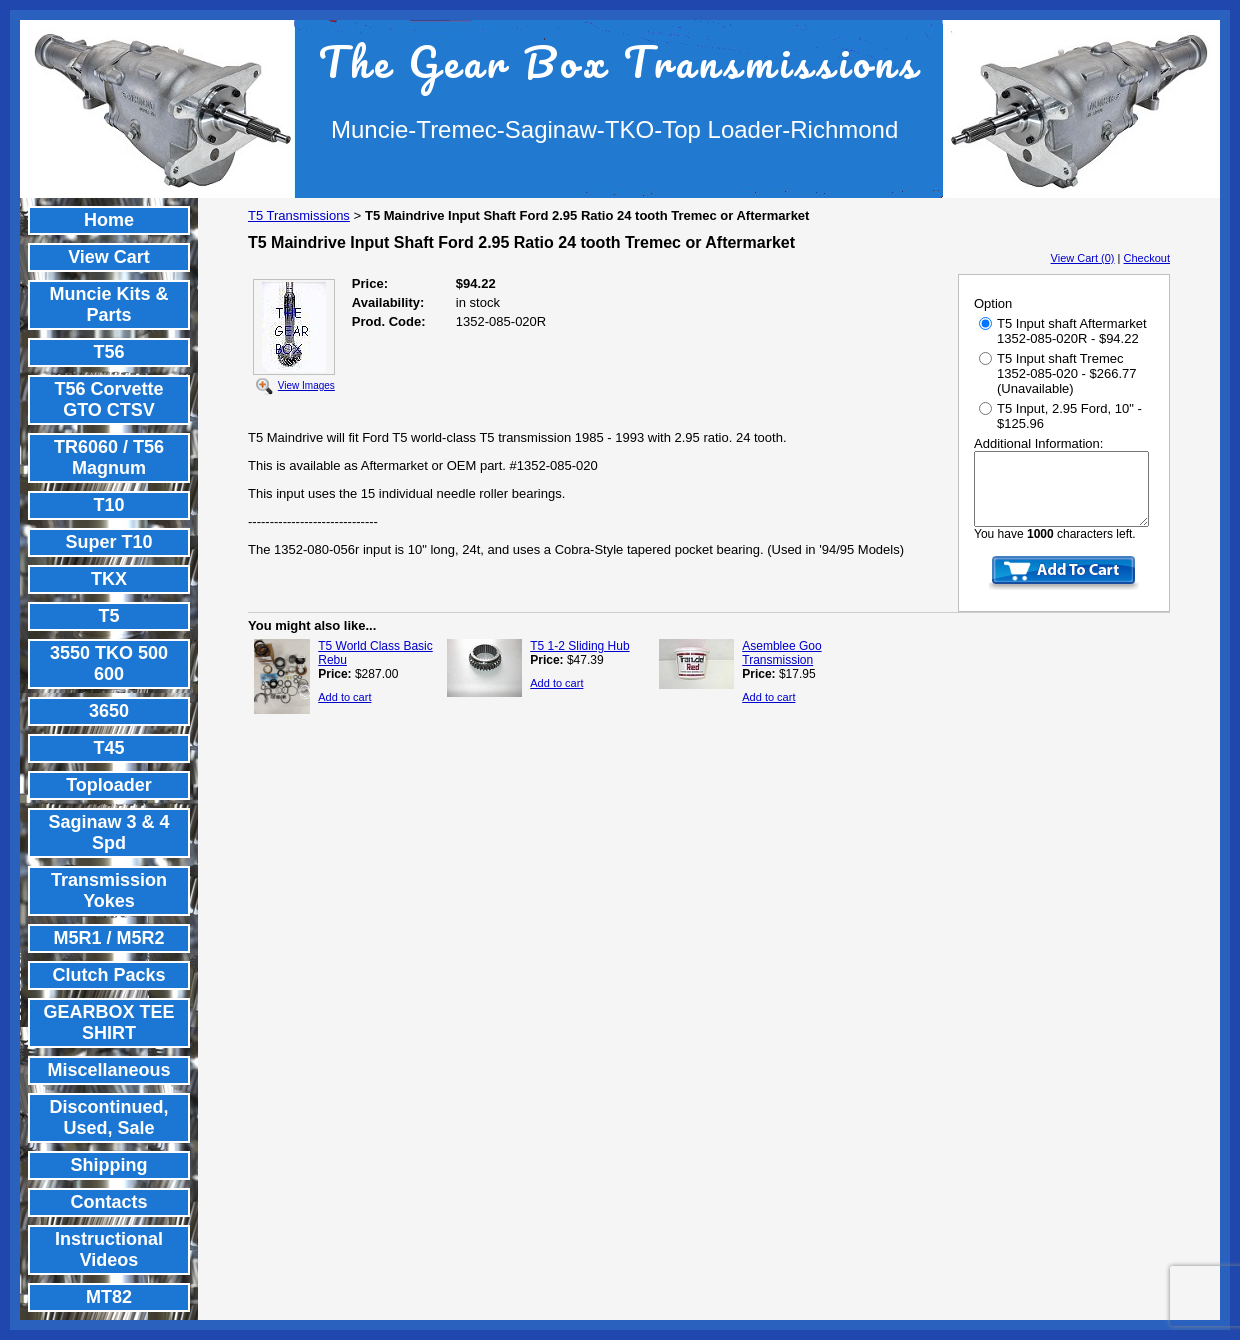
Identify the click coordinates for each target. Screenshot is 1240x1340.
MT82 (109, 1297)
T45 (108, 748)
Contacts (108, 1202)
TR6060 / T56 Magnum (109, 457)
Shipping (109, 1165)
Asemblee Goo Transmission (781, 653)
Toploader (109, 785)
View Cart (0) (1083, 258)
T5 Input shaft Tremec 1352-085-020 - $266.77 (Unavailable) (1058, 373)
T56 (108, 352)
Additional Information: (1038, 443)
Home (109, 220)
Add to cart (344, 697)
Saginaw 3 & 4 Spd (108, 832)
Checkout (1147, 258)
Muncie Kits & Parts (108, 304)
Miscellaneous (108, 1070)
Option (993, 303)
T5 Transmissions (299, 215)
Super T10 (108, 542)
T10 (108, 505)
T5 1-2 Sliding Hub (579, 646)
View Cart (109, 257)
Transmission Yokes (109, 890)
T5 (108, 616)
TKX (109, 579)
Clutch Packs (108, 975)
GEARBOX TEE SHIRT (108, 1022)
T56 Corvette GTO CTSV (108, 399)
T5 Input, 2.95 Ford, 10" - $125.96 (1060, 416)
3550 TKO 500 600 (109, 663)
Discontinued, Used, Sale (108, 1117)
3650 (109, 711)
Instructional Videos (109, 1249)
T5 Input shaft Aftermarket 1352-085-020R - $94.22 (1063, 331)
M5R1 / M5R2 (108, 938)
